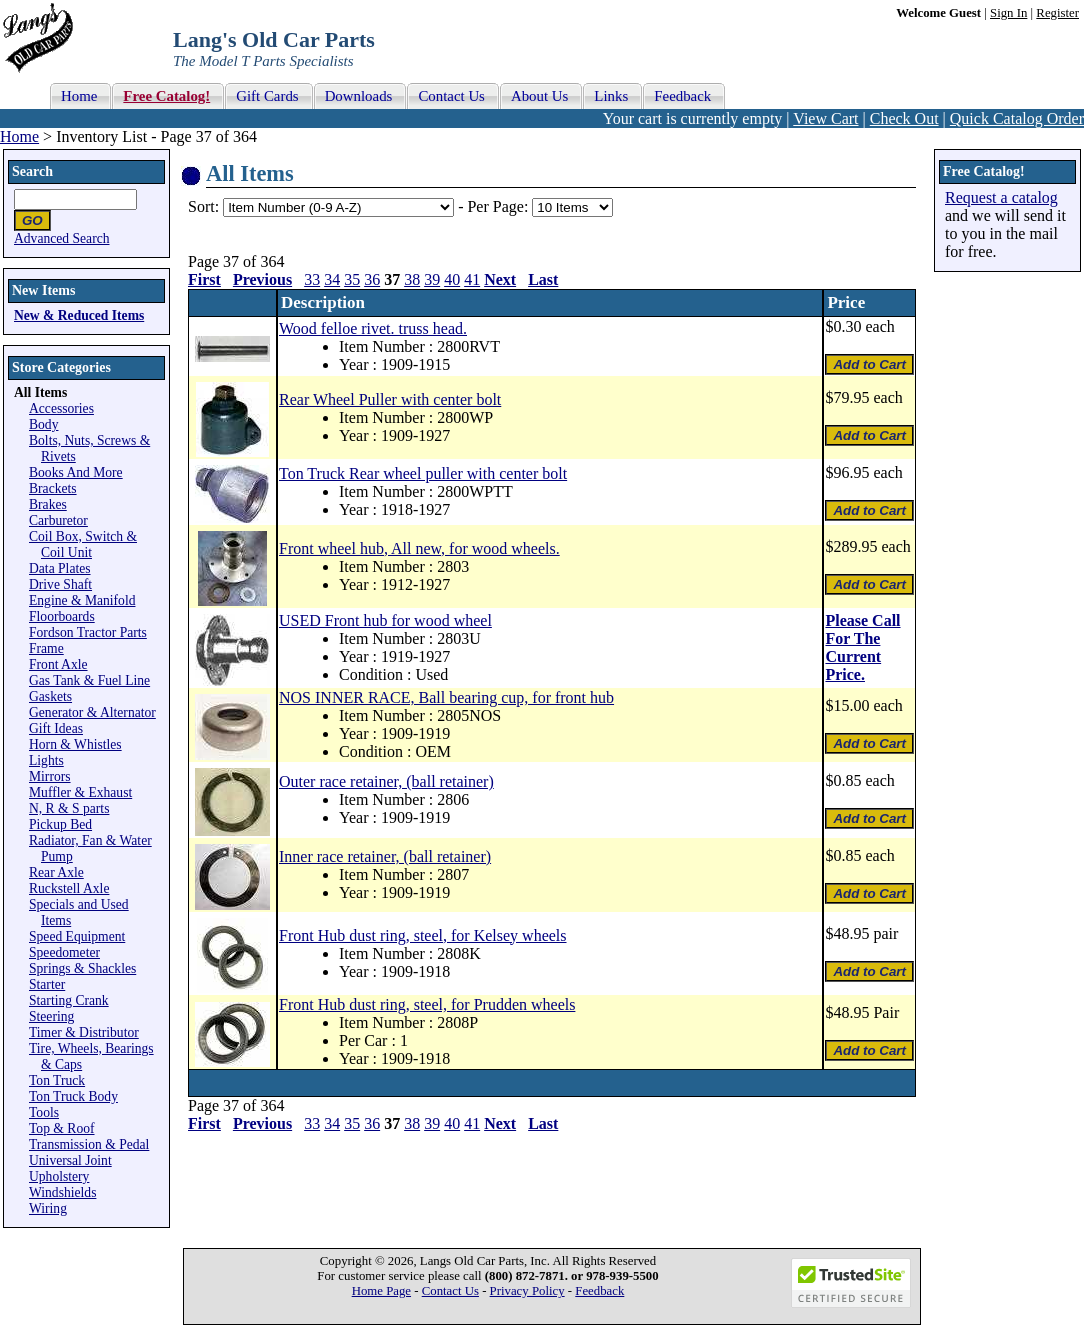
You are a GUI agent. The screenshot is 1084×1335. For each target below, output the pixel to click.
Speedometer (64, 952)
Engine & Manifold (82, 600)
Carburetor (58, 520)
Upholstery (59, 1176)
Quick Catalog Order (1017, 118)
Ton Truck (57, 1080)
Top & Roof (62, 1128)
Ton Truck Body (73, 1096)
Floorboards (62, 616)
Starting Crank (69, 1000)
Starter (47, 984)
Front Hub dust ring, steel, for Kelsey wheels (423, 935)
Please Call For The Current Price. (862, 647)
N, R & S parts (69, 808)
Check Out (904, 118)
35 (352, 279)
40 (452, 279)
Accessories (61, 408)
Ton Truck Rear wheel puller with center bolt (423, 473)
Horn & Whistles (75, 744)
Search (32, 171)
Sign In (1008, 13)
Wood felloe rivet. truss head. (373, 328)
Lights (46, 760)
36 (372, 279)
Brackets (53, 488)
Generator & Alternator (92, 712)
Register (1057, 13)
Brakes (48, 504)
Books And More (76, 472)
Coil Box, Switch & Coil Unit (83, 544)
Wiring (48, 1208)
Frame (46, 648)
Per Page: (499, 206)
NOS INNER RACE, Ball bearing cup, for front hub (446, 697)
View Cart (825, 118)
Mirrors (50, 776)
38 (412, 279)
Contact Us (450, 1291)
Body (43, 424)
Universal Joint (70, 1160)
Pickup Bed (60, 824)
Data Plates (60, 568)
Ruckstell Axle (69, 888)
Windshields (62, 1192)
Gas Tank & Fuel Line (89, 680)
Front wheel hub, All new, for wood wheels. (419, 548)
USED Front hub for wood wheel (385, 620)
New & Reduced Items (79, 315)
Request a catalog (1001, 197)
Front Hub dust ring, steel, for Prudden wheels (427, 1004)
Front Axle (58, 664)
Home (19, 136)
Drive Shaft (60, 584)
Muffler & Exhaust (80, 792)
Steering (51, 1016)
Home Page (381, 1291)
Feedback (599, 1291)
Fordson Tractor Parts (88, 632)
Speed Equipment (77, 936)
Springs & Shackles (82, 968)
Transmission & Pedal (89, 1144)
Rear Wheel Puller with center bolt (390, 399)
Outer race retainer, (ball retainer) (386, 781)
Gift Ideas (56, 728)
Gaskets (50, 696)
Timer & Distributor (84, 1032)
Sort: (203, 206)
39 (432, 279)
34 (332, 279)
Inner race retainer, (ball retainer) (385, 856)
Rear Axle (56, 872)
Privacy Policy (527, 1291)
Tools (44, 1112)
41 (472, 279)
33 (312, 279)
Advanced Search (62, 238)
